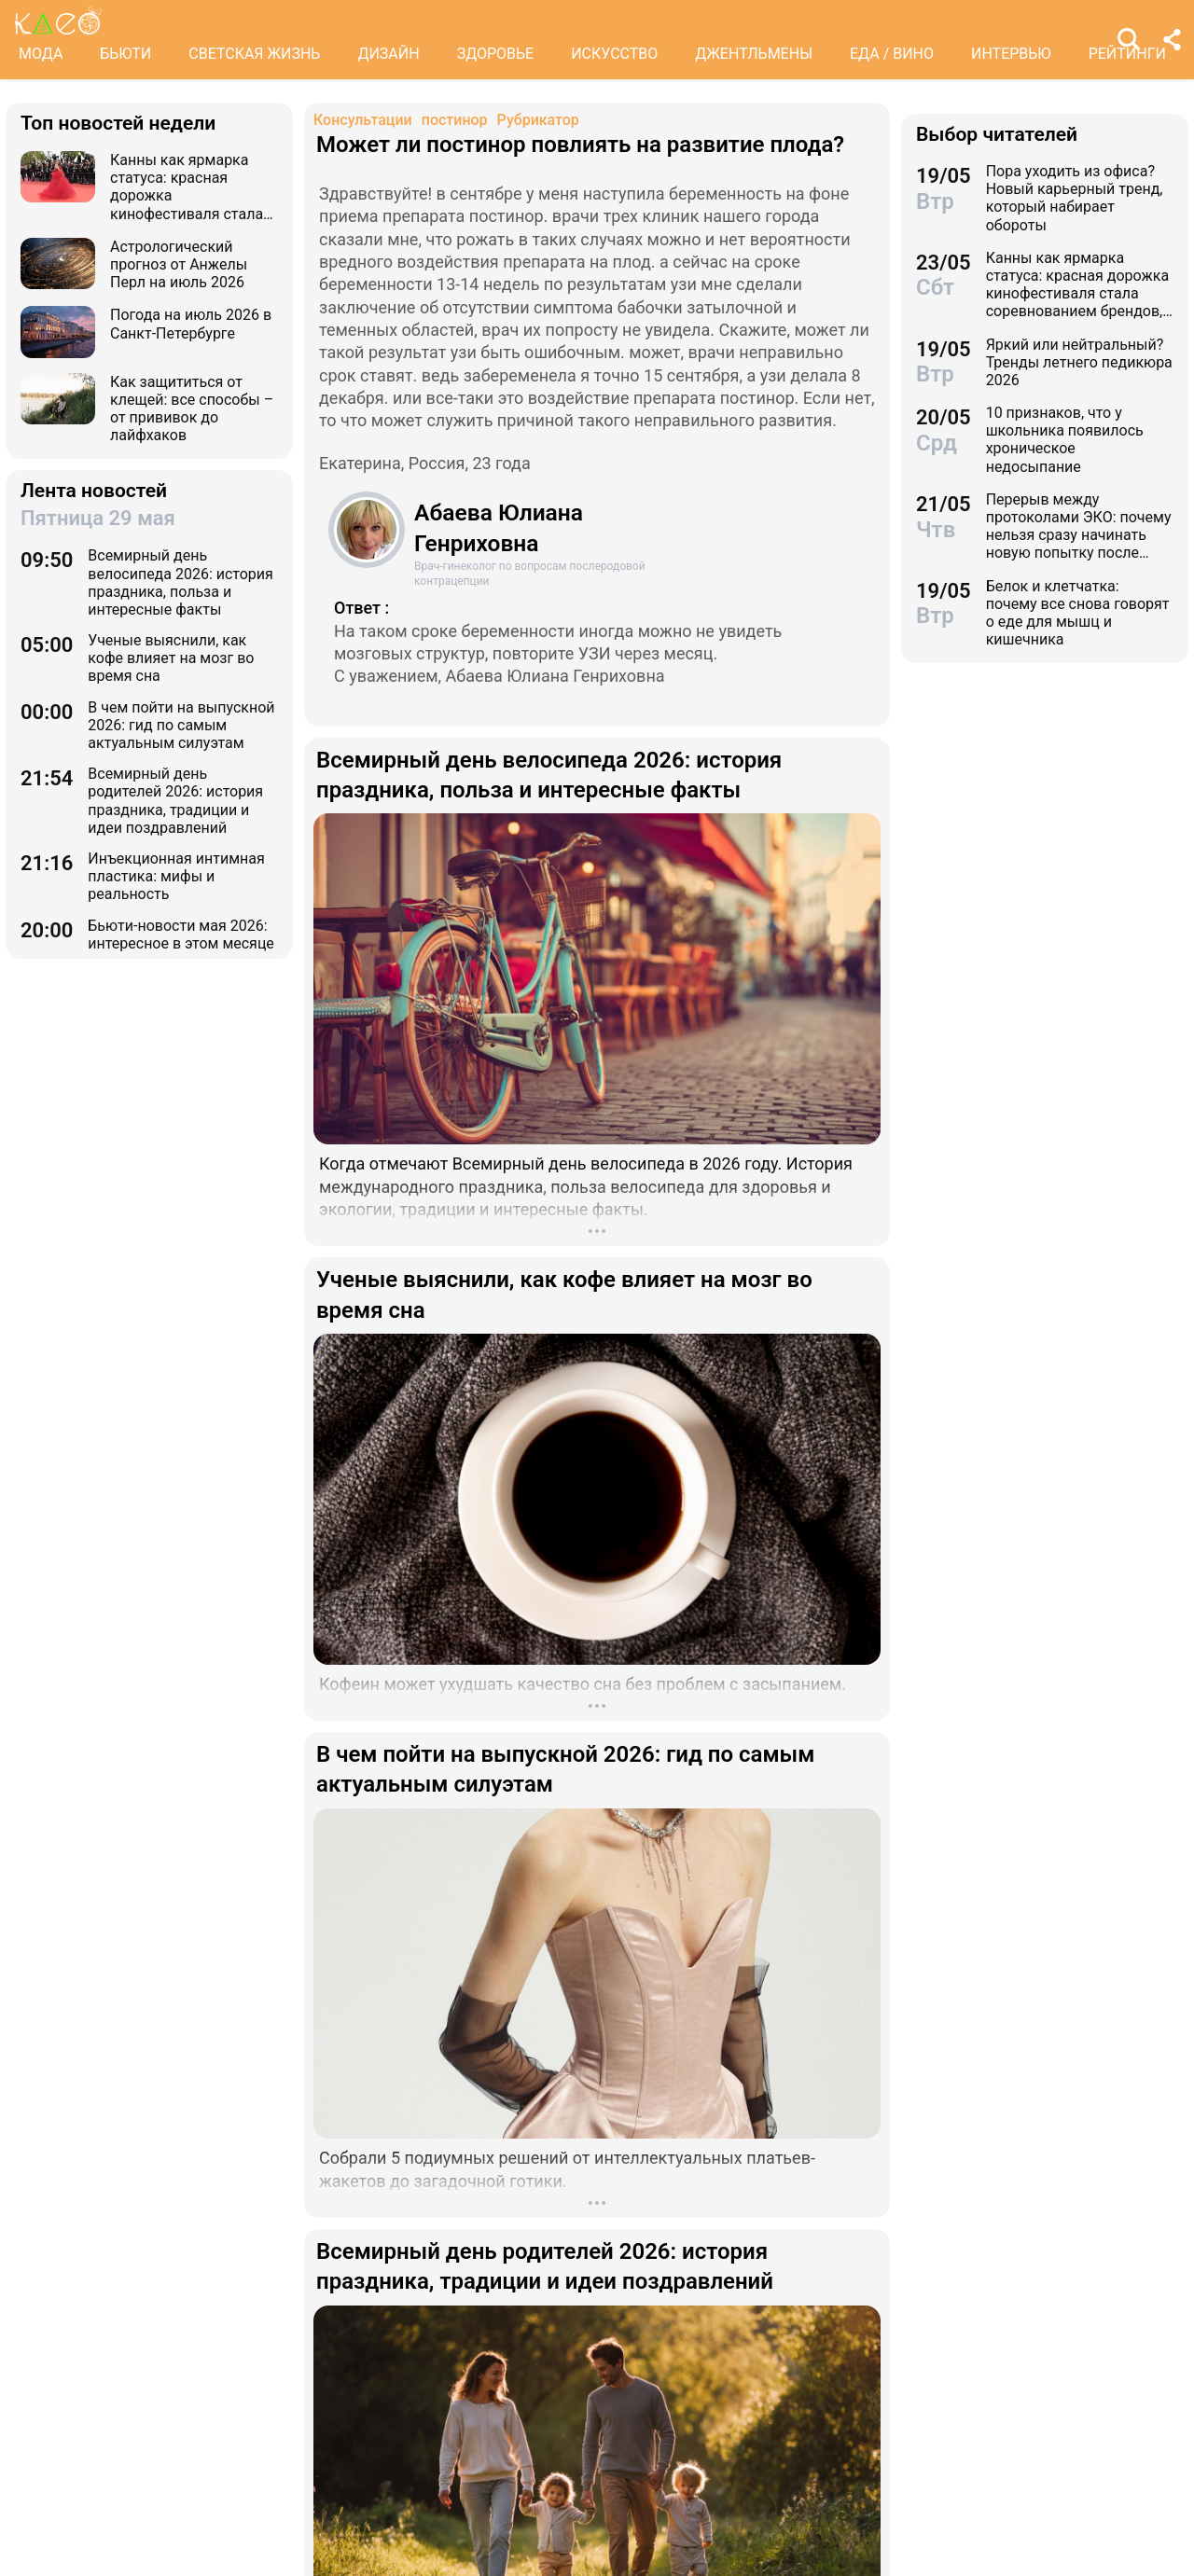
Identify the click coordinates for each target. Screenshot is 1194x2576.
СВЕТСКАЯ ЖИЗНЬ (254, 53)
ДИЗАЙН (388, 53)
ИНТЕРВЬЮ (1011, 53)
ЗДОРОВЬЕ (496, 53)
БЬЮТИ (125, 53)
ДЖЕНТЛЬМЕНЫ (753, 53)
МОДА (40, 53)
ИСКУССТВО (614, 53)
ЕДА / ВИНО (892, 53)
